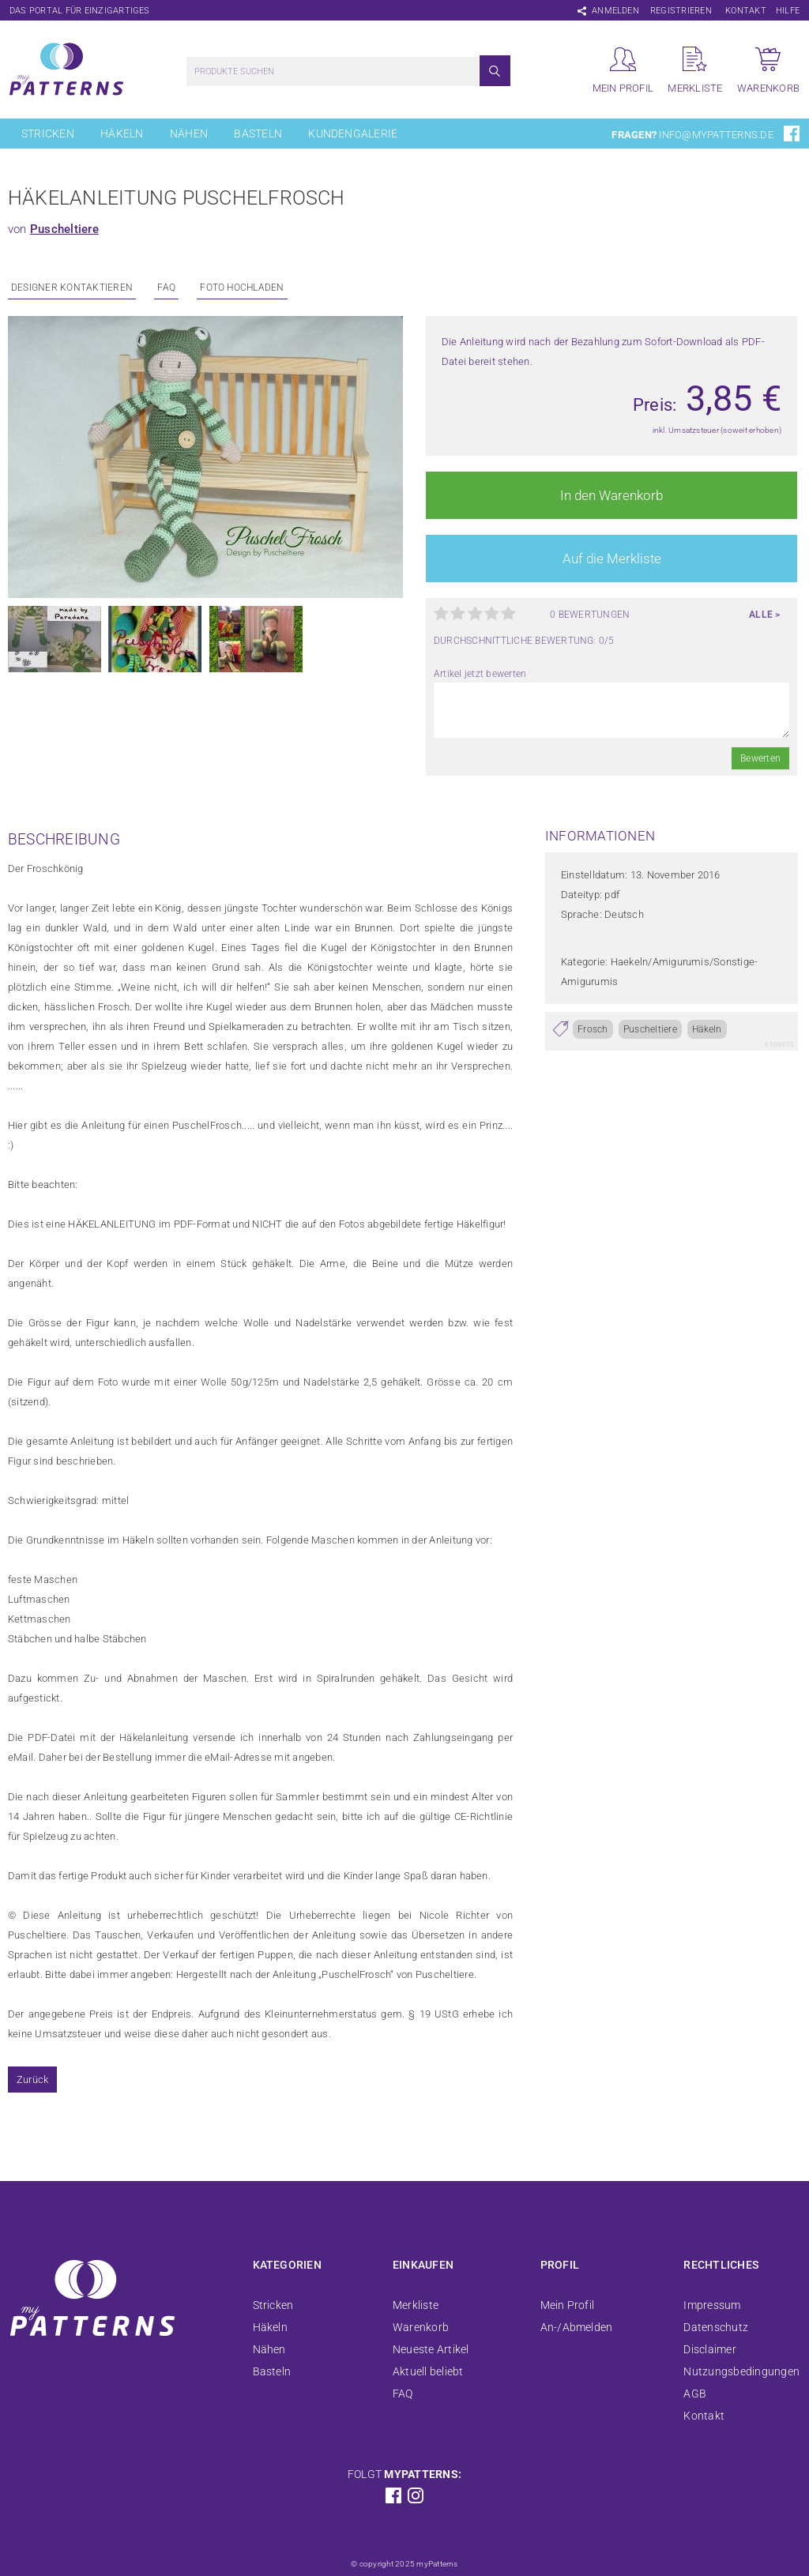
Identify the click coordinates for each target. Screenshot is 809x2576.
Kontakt (745, 10)
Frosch (593, 1029)
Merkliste (415, 2305)
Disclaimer (709, 2349)
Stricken (47, 133)
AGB (694, 2393)
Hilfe (788, 10)
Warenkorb (421, 2327)
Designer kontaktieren (72, 287)
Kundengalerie (352, 133)
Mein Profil (567, 2305)
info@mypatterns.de (716, 135)
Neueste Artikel (431, 2349)
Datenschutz (715, 2327)
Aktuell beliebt (428, 2371)
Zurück (32, 2079)
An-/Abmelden (576, 2327)
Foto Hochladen (242, 287)
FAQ (166, 287)
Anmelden (615, 10)
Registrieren (681, 10)
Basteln (258, 133)
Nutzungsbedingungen (741, 2371)
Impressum (711, 2305)
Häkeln (121, 133)
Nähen (189, 133)
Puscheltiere (64, 229)
